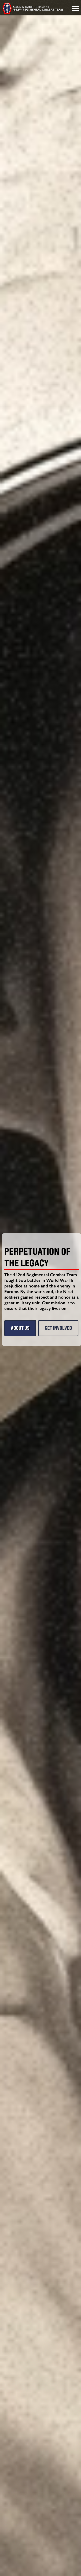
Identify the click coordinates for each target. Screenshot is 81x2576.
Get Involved (58, 1328)
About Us (20, 1328)
